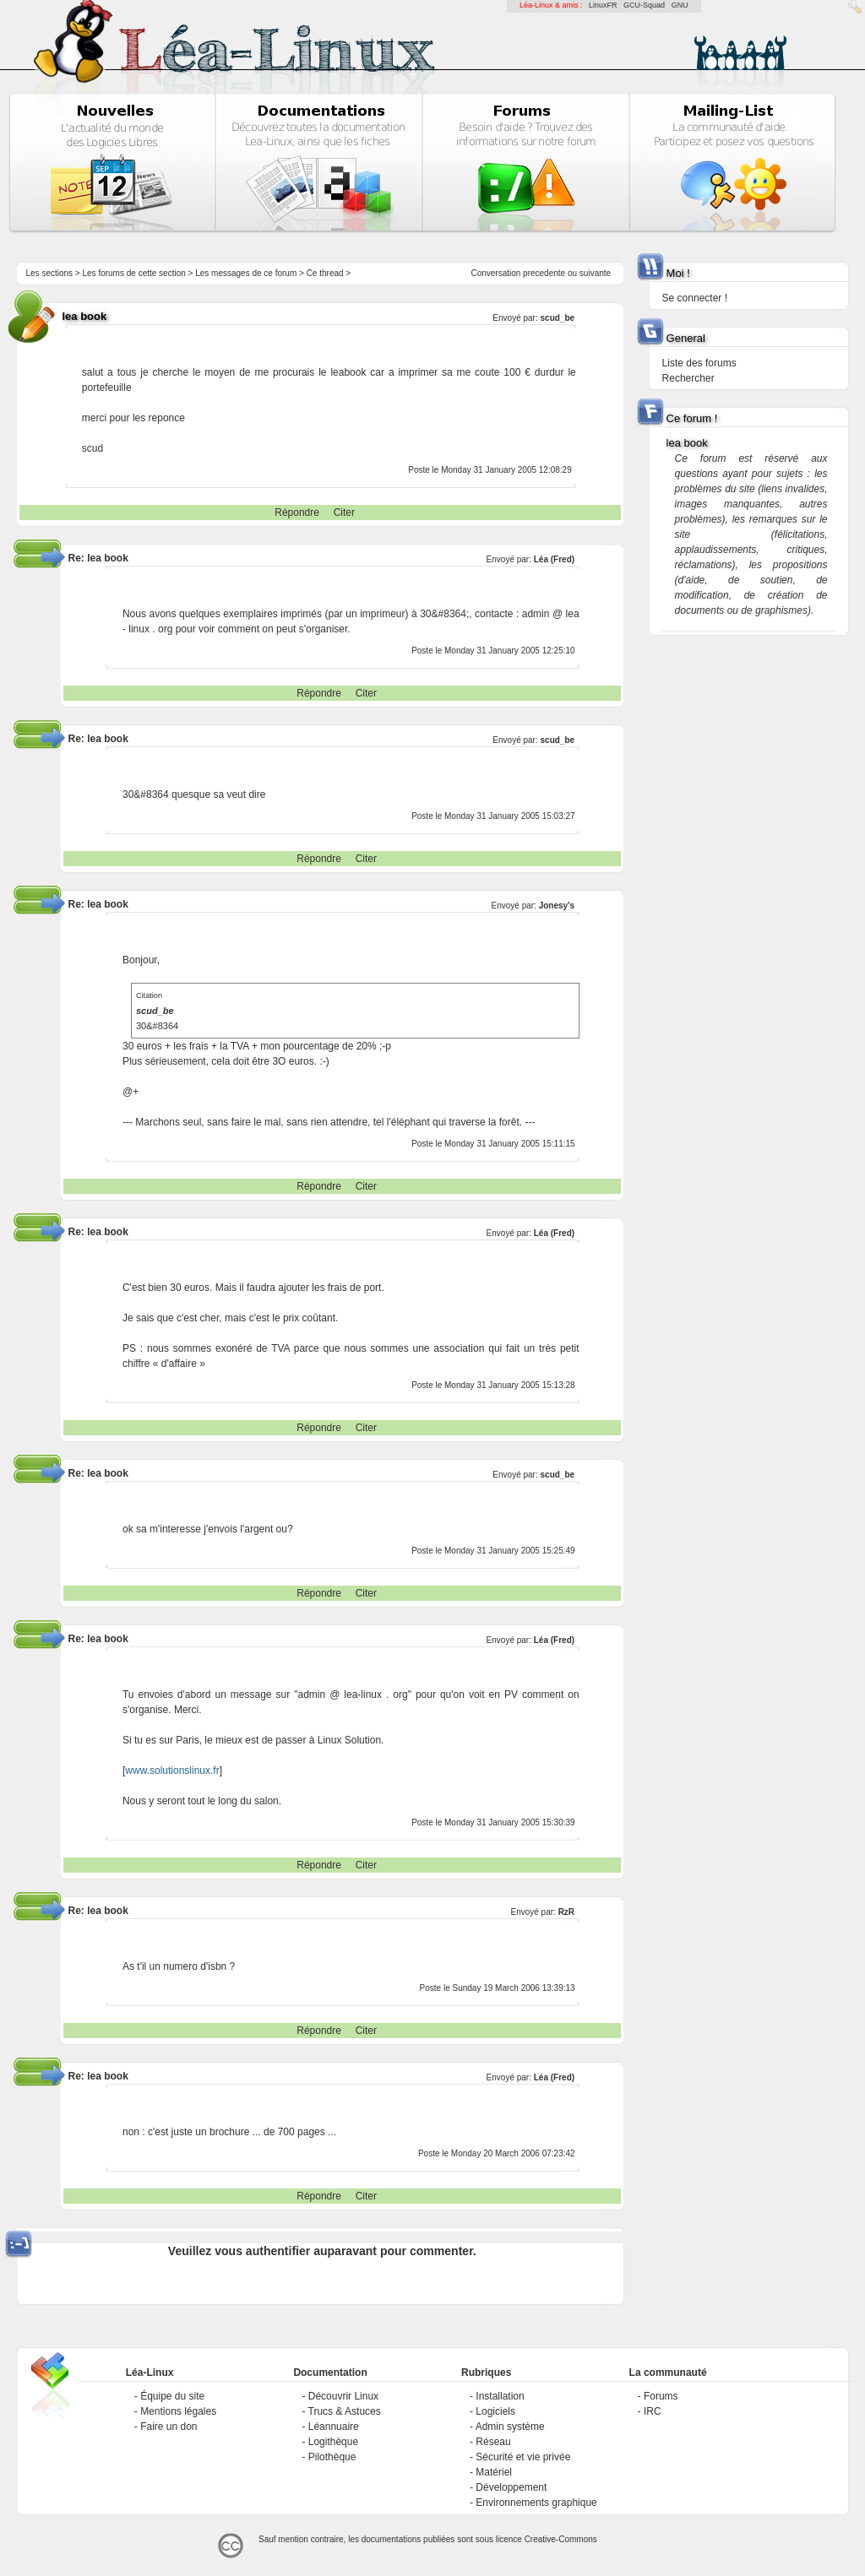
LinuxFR (603, 5)
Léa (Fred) (554, 559)
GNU (680, 5)
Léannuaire (333, 2426)
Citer (344, 512)
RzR (566, 1912)
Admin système (510, 2426)
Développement (511, 2487)
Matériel (494, 2472)
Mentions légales (178, 2411)
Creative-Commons (561, 2539)
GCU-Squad (644, 5)
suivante (595, 273)
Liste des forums (699, 363)
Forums (661, 2396)
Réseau (493, 2442)
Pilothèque (332, 2457)
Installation (500, 2396)
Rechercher (688, 378)
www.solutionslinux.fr (172, 1770)
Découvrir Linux (343, 2396)
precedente (544, 273)
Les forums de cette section (133, 273)
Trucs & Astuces (344, 2411)
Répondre (297, 512)
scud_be (558, 318)
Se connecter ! (694, 298)
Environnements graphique (536, 2502)
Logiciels (495, 2411)
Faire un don (168, 2426)
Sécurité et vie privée (523, 2457)
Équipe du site (172, 2396)
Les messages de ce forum (245, 273)
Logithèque (333, 2442)
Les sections (49, 273)
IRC (652, 2411)
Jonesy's (556, 905)
